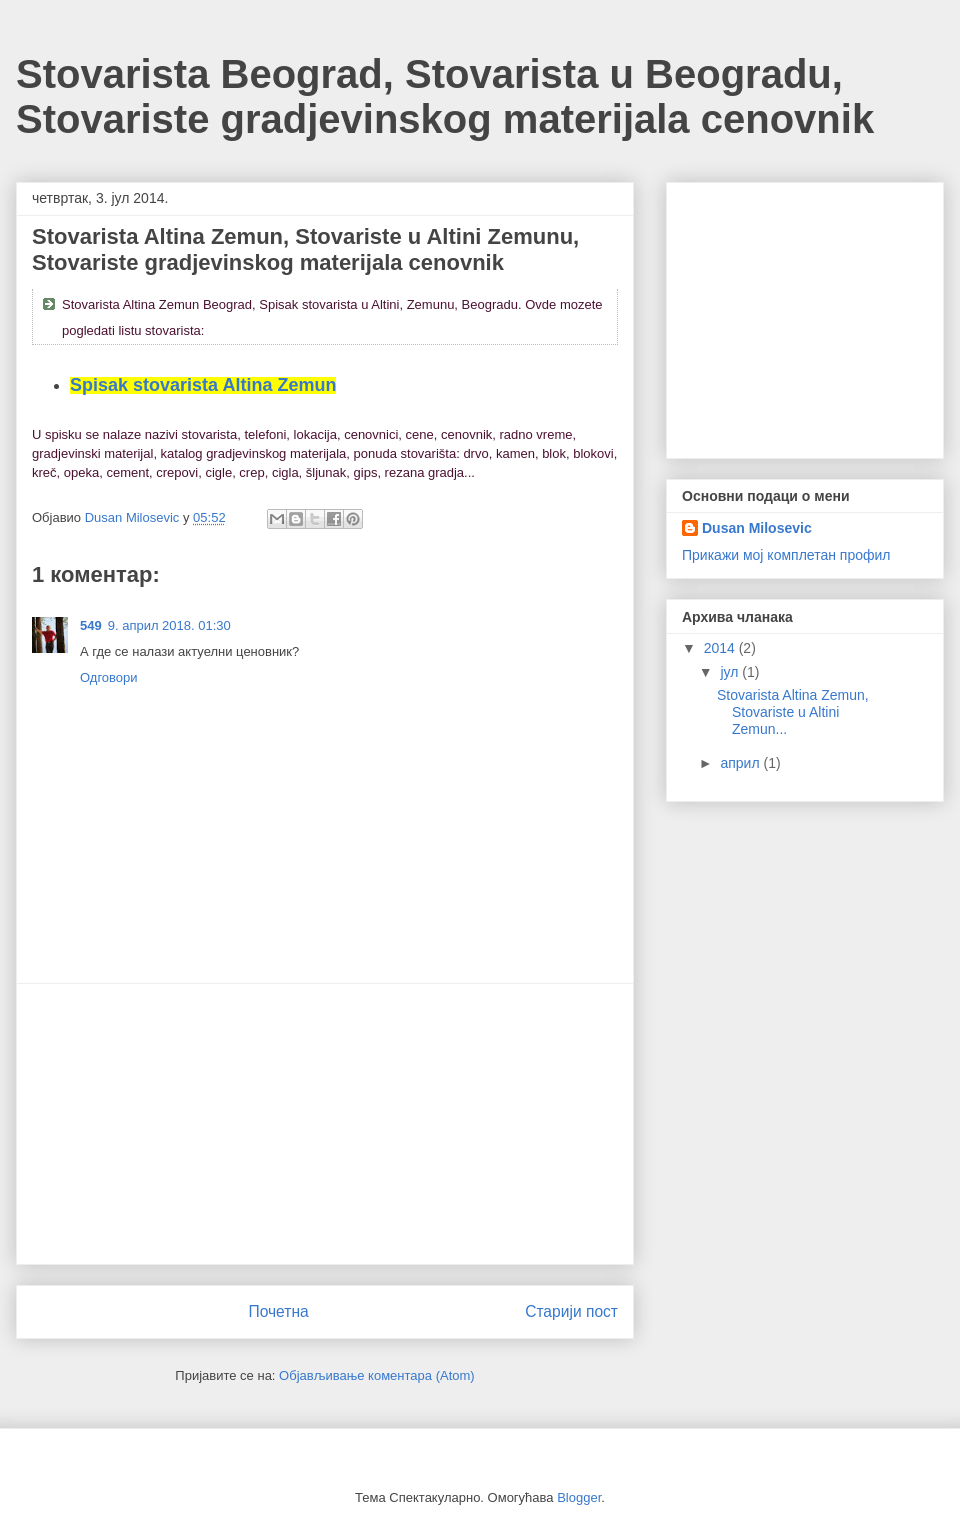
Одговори (109, 677)
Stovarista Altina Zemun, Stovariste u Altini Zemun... (793, 712)
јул (731, 672)
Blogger (579, 1497)
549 (91, 625)
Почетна (278, 1311)
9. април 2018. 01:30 (169, 625)
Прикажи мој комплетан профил (786, 555)
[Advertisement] (325, 1124)
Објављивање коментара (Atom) (377, 1375)
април (741, 763)
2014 (721, 648)
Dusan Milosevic (757, 528)
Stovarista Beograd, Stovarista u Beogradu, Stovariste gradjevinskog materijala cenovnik (445, 96)
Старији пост (571, 1311)
